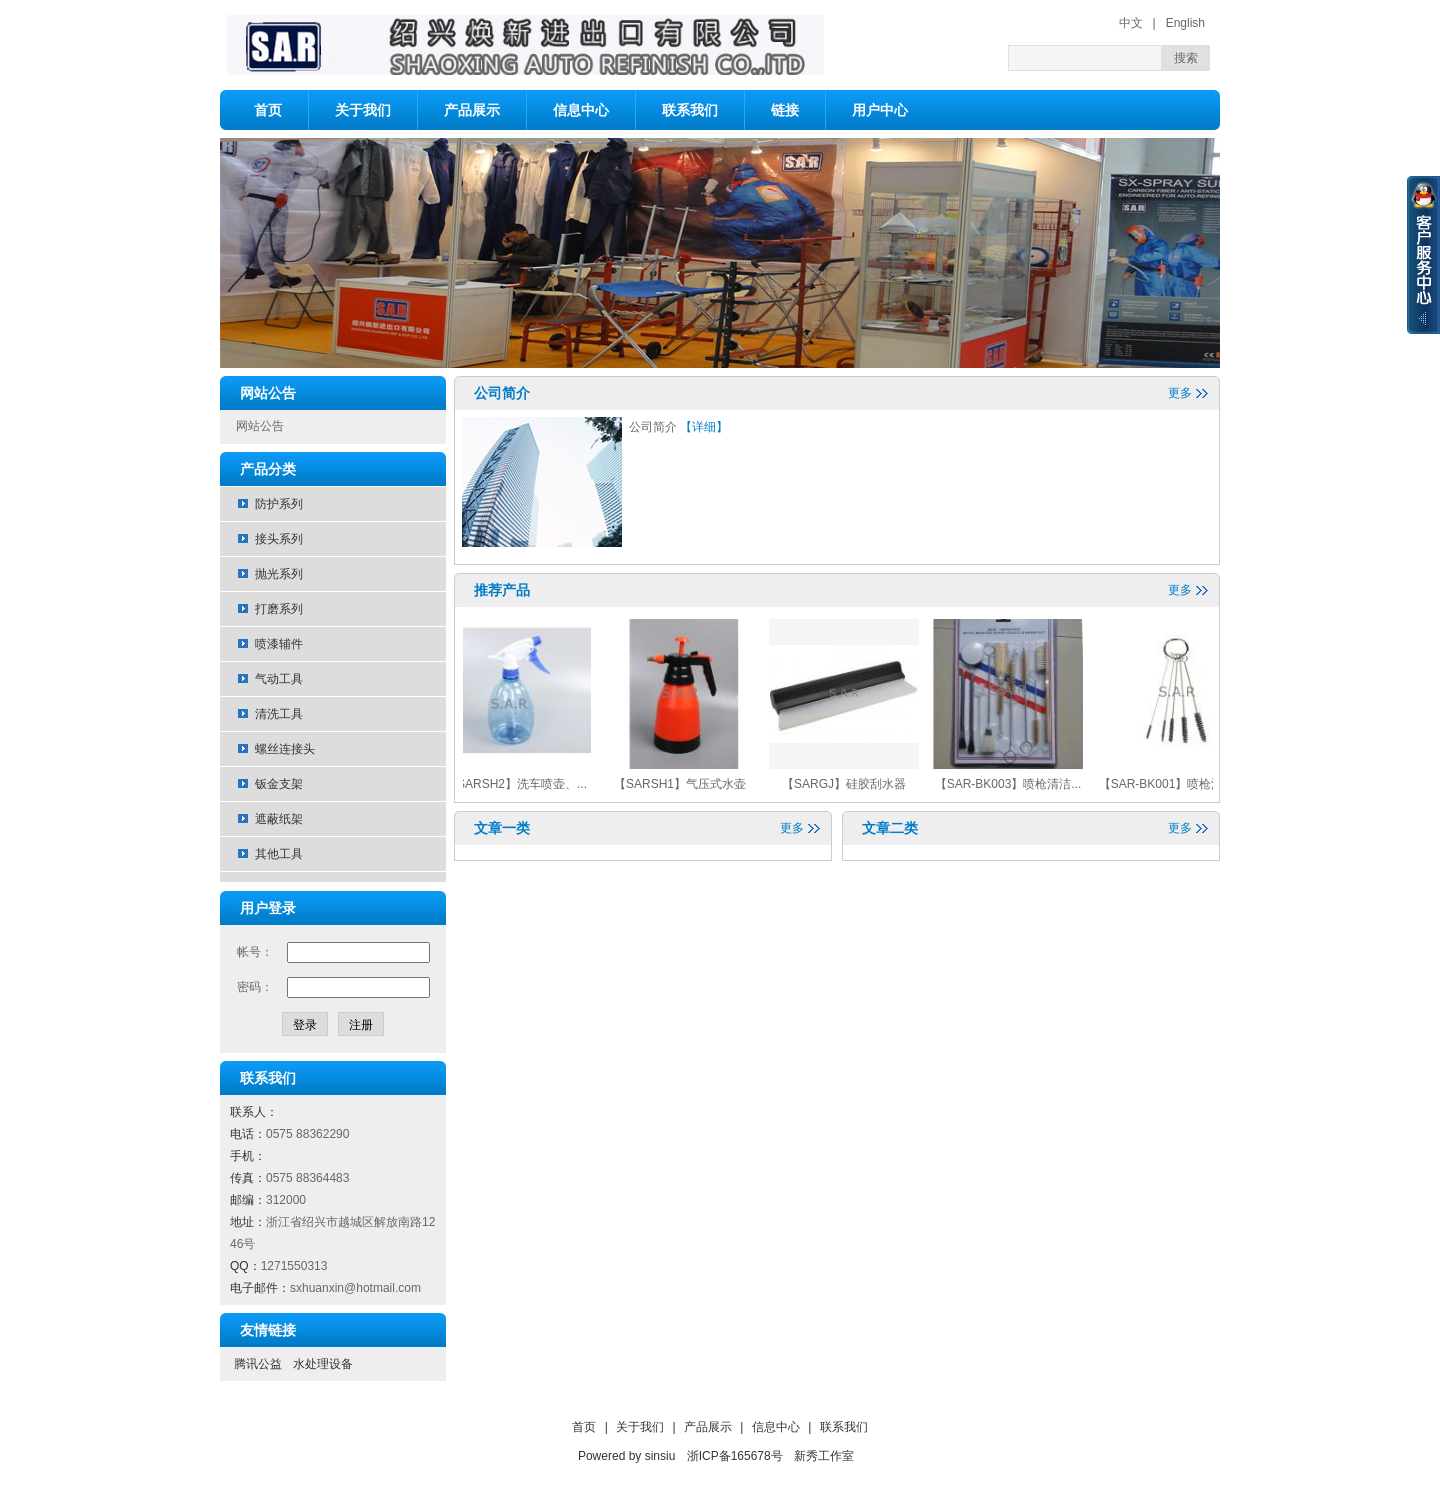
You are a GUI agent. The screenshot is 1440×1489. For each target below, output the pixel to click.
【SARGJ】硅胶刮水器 (850, 784)
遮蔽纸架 (279, 819)
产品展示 (472, 110)
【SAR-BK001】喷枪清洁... (1178, 784)
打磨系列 (279, 609)
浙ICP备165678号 (735, 1456)
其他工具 (279, 854)
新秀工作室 (824, 1456)
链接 (785, 110)
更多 (1180, 393)
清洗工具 (279, 714)
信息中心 (581, 110)
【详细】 (704, 427)
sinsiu (660, 1456)
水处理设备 (323, 1364)
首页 (268, 110)
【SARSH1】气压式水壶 (686, 784)
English (1185, 23)
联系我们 (690, 110)
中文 (1131, 23)
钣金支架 (279, 784)
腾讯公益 (258, 1364)
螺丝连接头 (285, 749)
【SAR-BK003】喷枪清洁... (1014, 784)
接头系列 (279, 539)
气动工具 (279, 679)
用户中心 (880, 110)
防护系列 (279, 504)
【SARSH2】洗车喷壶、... (522, 784)
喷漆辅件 (279, 644)
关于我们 (363, 110)
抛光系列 (279, 574)
